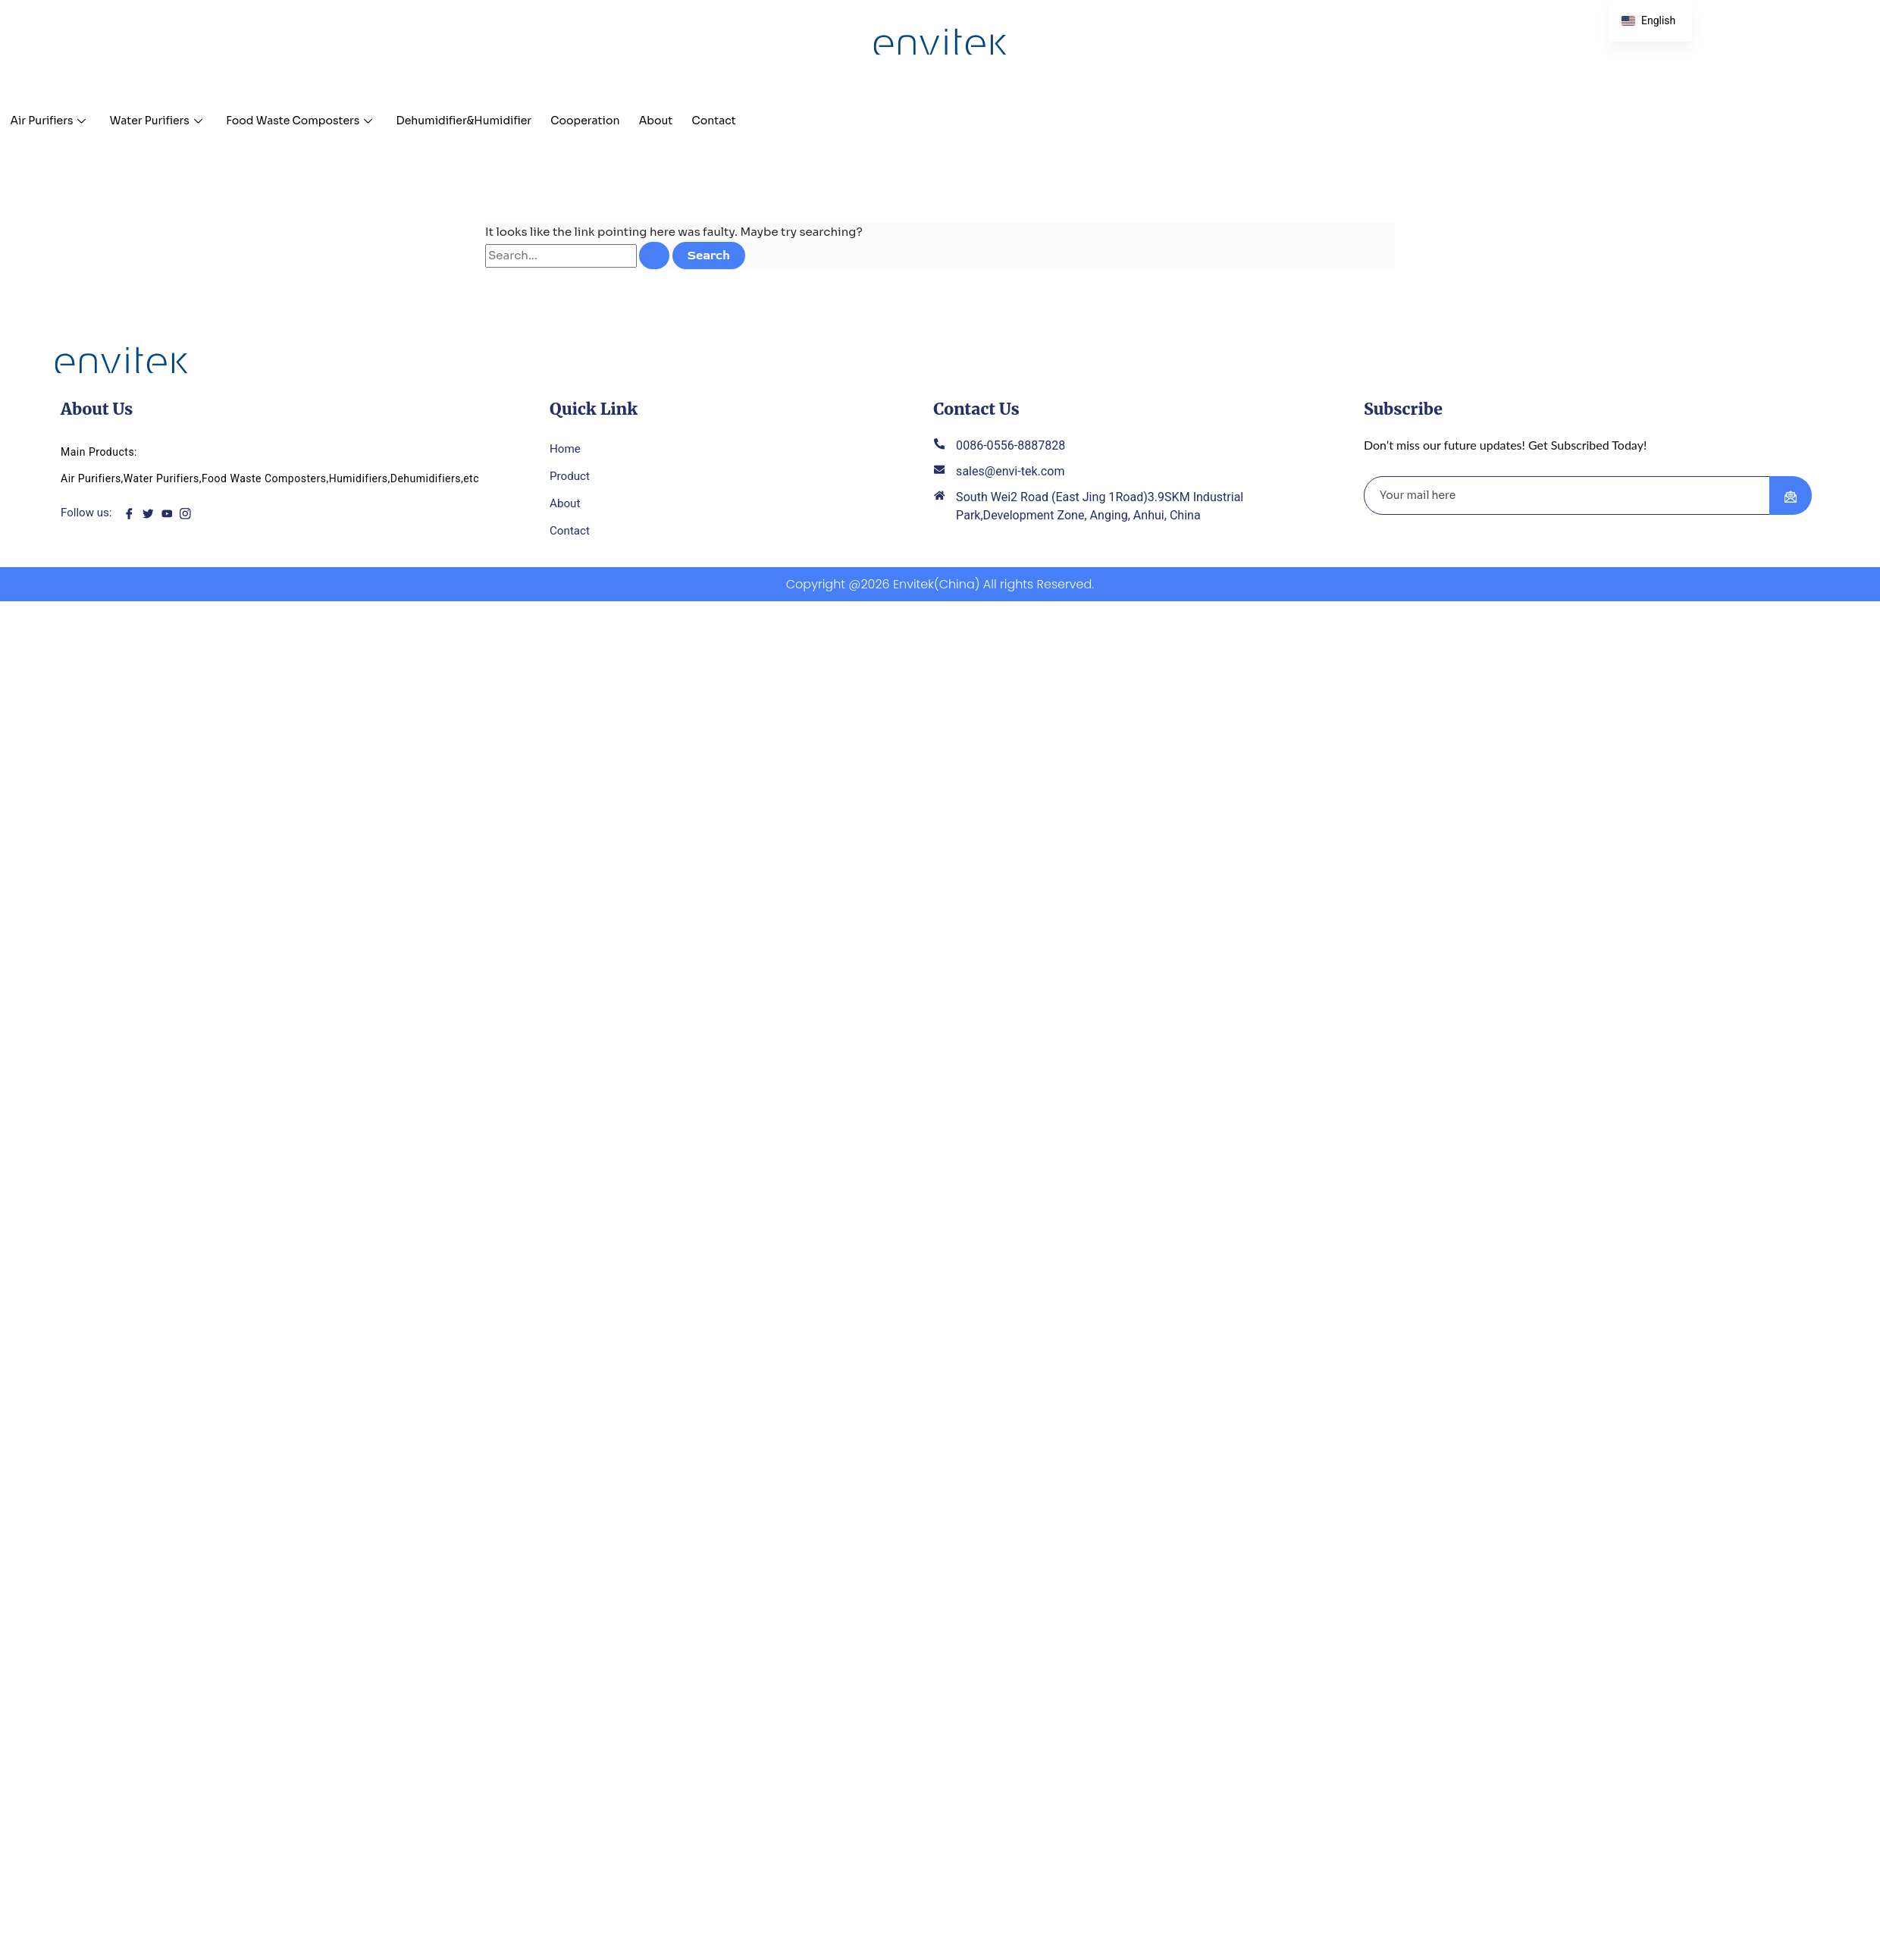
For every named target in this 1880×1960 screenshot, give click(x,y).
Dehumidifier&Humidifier (499, 120)
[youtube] (171, 515)
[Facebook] (133, 515)
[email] (1567, 498)
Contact (773, 120)
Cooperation (631, 120)
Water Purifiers (168, 120)
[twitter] (152, 515)
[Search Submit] (654, 255)
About (709, 120)
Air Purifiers (51, 120)
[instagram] (190, 515)
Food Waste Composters (322, 120)
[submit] (1790, 499)
